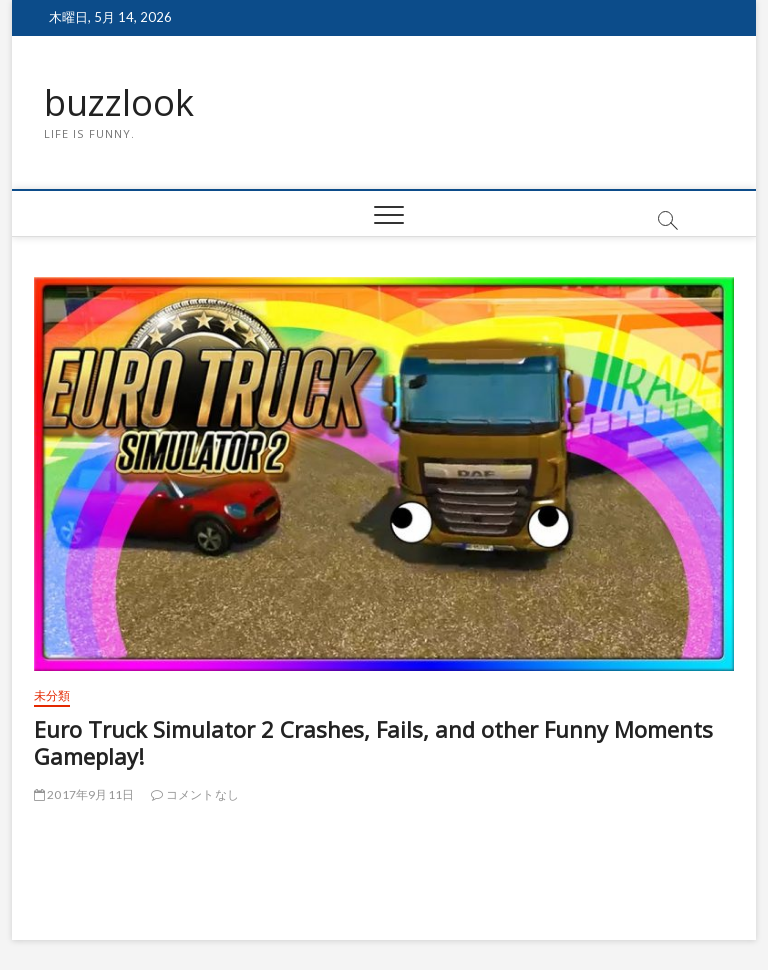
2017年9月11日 (84, 794)
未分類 (52, 695)
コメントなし (195, 794)
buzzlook (119, 103)
